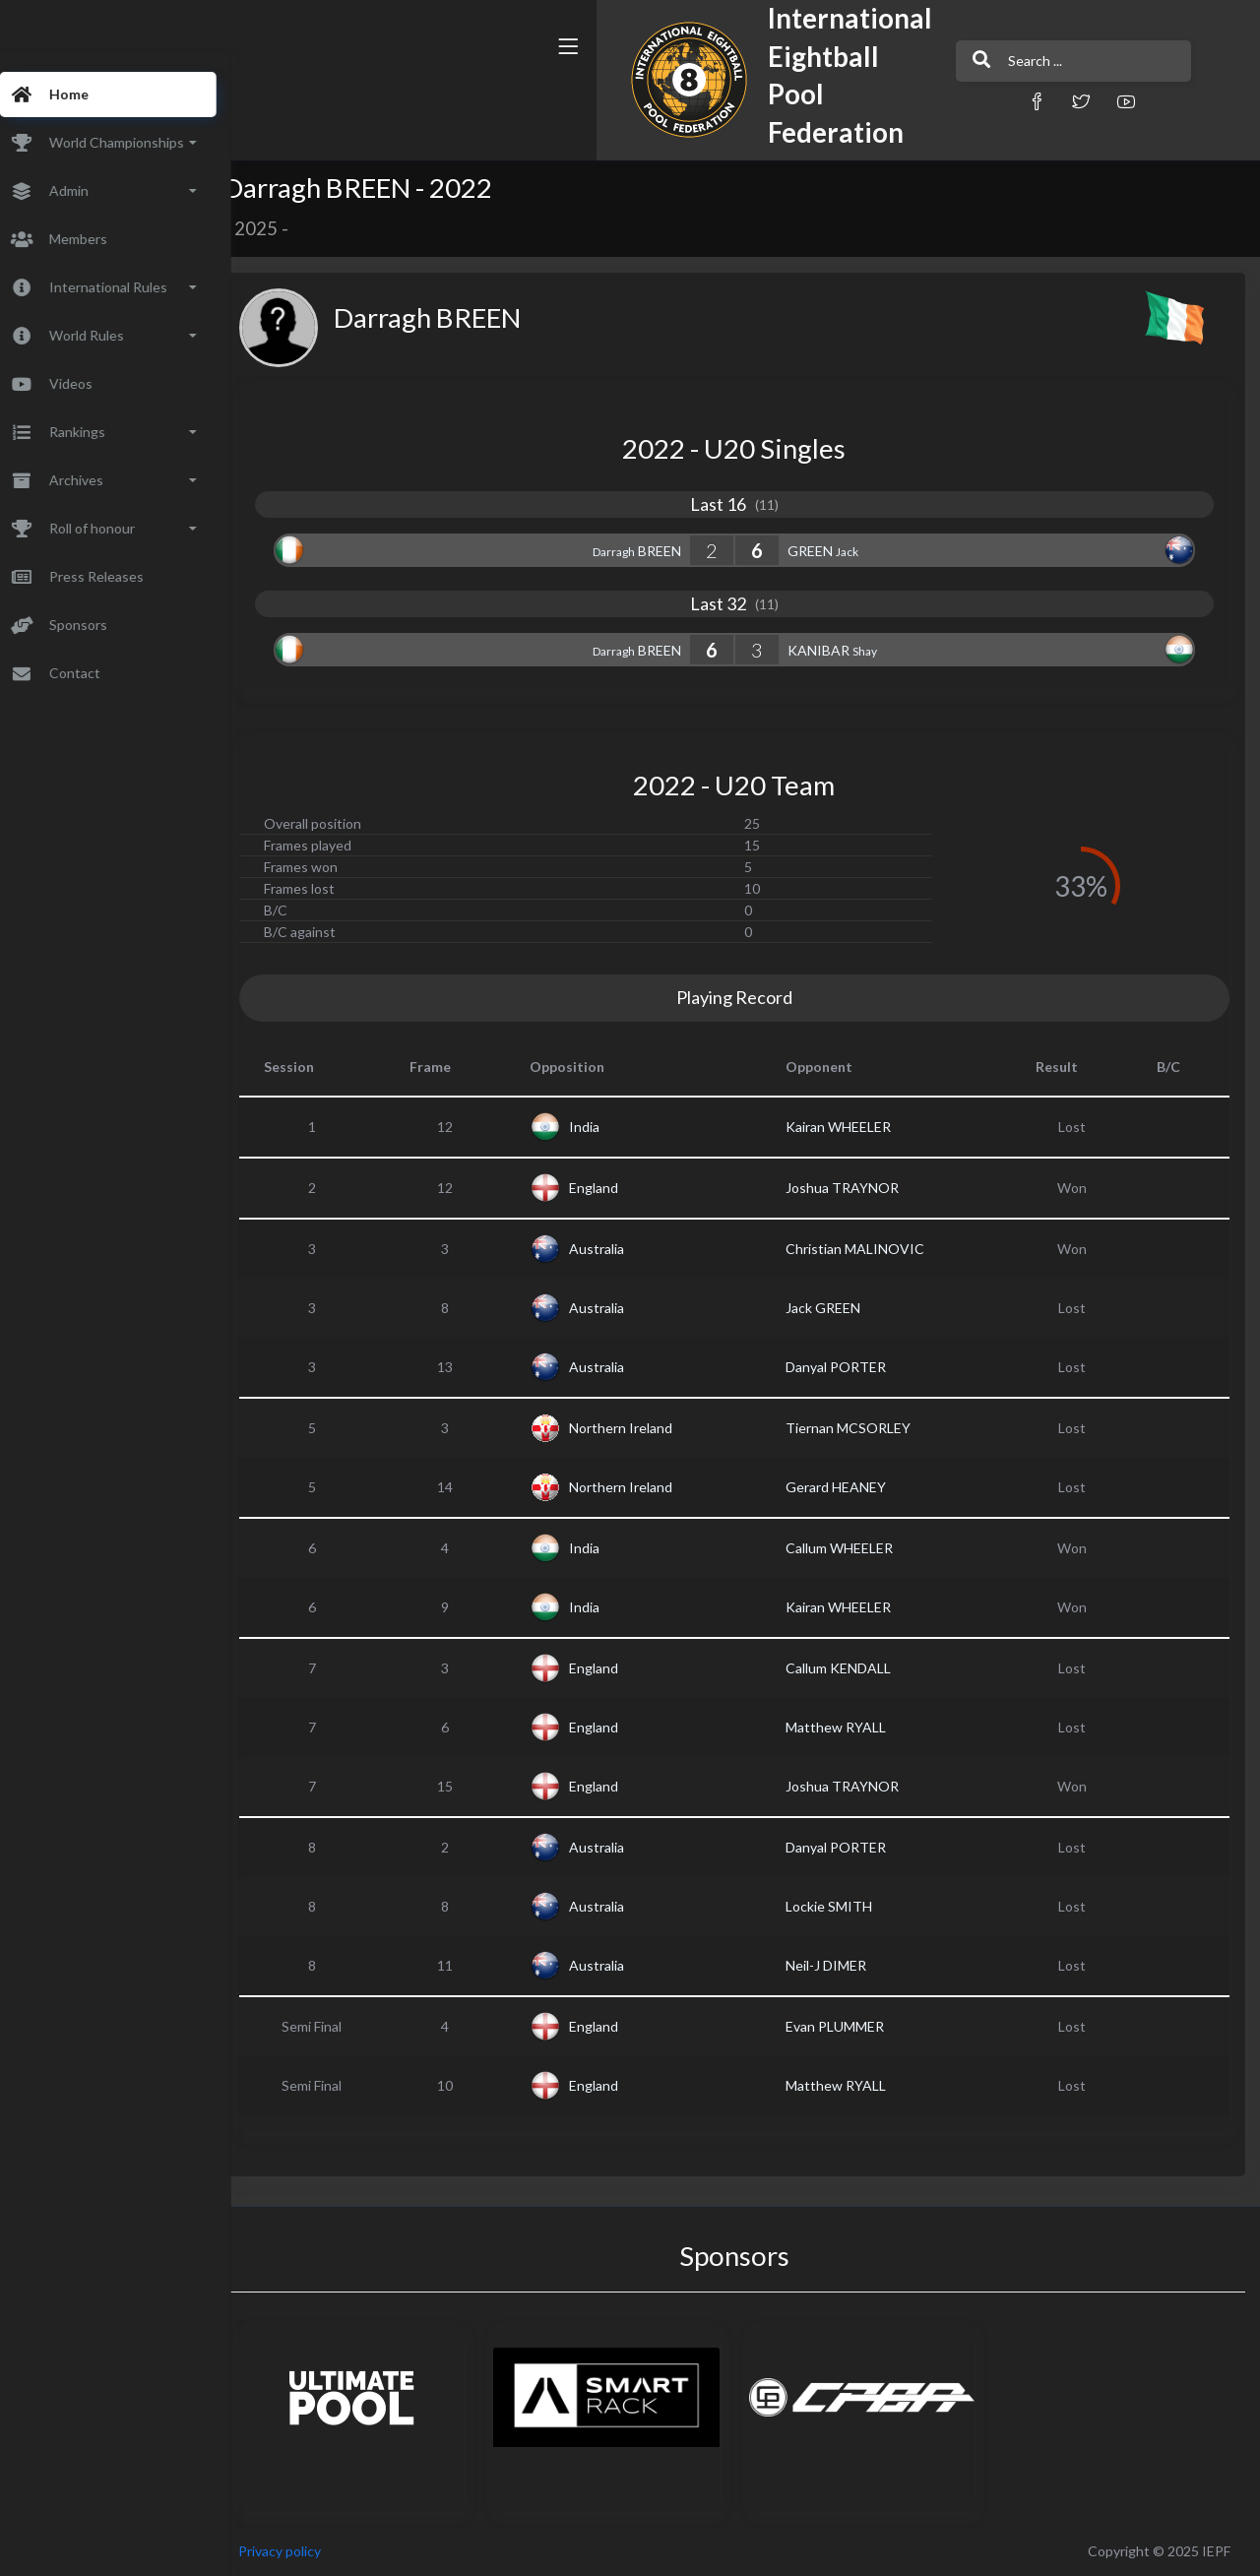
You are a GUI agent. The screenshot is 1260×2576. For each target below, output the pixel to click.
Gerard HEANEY (853, 1486)
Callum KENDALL (856, 1668)
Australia (624, 1248)
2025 (293, 228)
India (612, 1126)
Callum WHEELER (857, 1547)
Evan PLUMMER (852, 2026)
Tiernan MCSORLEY (865, 1427)
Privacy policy (317, 2551)
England (621, 1187)
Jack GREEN (840, 1307)
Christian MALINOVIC (872, 1248)
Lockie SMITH (846, 1906)
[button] (861, 101)
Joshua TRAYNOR (859, 1187)
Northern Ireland (648, 1427)
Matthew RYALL (853, 1727)
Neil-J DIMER (843, 1965)
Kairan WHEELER (856, 1126)
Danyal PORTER (853, 1366)
